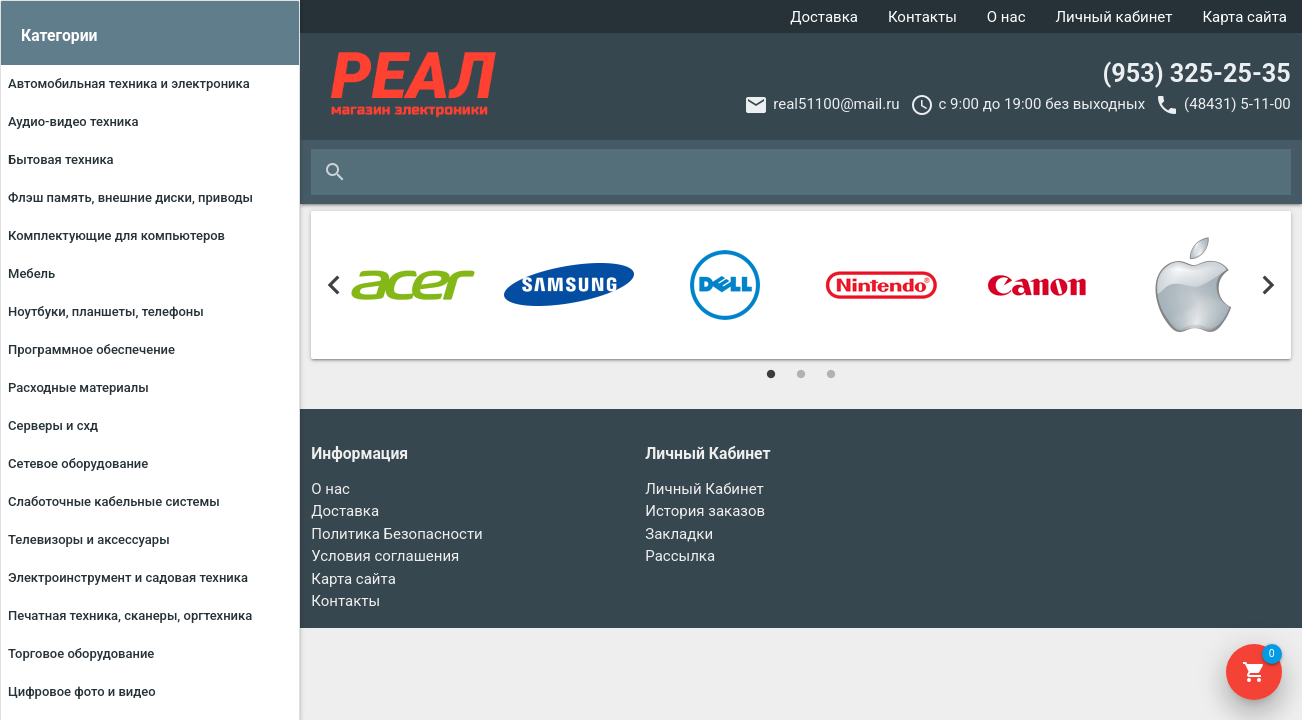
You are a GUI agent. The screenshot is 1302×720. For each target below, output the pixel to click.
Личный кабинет (1114, 17)
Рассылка (680, 556)
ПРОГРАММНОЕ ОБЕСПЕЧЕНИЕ (91, 349)
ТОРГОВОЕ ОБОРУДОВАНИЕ (81, 653)
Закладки (679, 534)
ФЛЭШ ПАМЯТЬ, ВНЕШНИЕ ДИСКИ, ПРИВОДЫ (130, 197)
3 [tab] (831, 374)
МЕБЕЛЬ (31, 273)
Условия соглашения (385, 556)
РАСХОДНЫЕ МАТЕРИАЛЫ (78, 387)
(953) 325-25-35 (1196, 73)
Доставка (824, 17)
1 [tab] (771, 374)
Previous (333, 285)
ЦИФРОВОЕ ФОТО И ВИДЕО (82, 691)
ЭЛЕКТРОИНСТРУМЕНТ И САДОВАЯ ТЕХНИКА (128, 577)
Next (1268, 285)
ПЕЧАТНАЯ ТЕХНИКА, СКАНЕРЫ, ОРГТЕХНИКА (130, 615)
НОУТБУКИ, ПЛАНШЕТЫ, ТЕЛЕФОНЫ (106, 311)
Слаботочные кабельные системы (114, 501)
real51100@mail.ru (836, 104)
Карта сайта (1244, 17)
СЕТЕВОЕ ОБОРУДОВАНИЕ (78, 463)
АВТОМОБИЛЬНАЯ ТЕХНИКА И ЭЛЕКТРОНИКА (129, 83)
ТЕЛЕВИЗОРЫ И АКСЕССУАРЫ (89, 539)
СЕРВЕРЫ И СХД (53, 425)
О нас (1006, 17)
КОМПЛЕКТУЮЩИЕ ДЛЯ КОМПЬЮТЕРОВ (116, 235)
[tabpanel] (413, 285)
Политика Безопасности (397, 534)
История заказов (705, 511)
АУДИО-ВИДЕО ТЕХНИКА (73, 121)
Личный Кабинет (704, 489)
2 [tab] (801, 374)
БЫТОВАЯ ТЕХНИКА (61, 159)
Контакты (922, 17)
